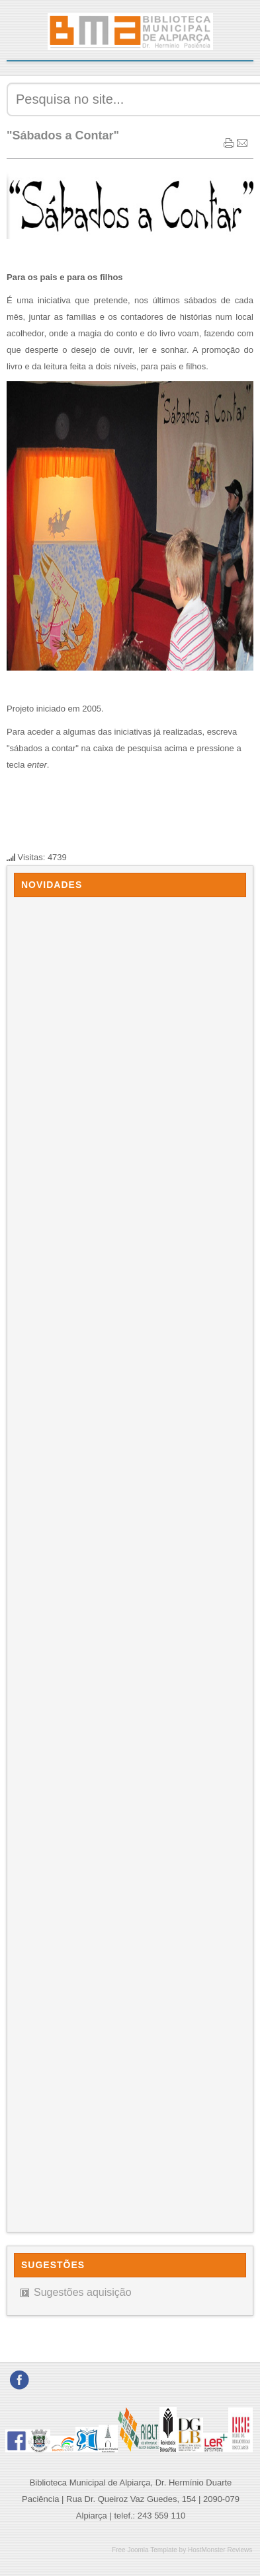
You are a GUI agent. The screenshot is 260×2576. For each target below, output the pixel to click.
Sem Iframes (130, 1561)
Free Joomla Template (144, 2550)
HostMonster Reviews (220, 2550)
